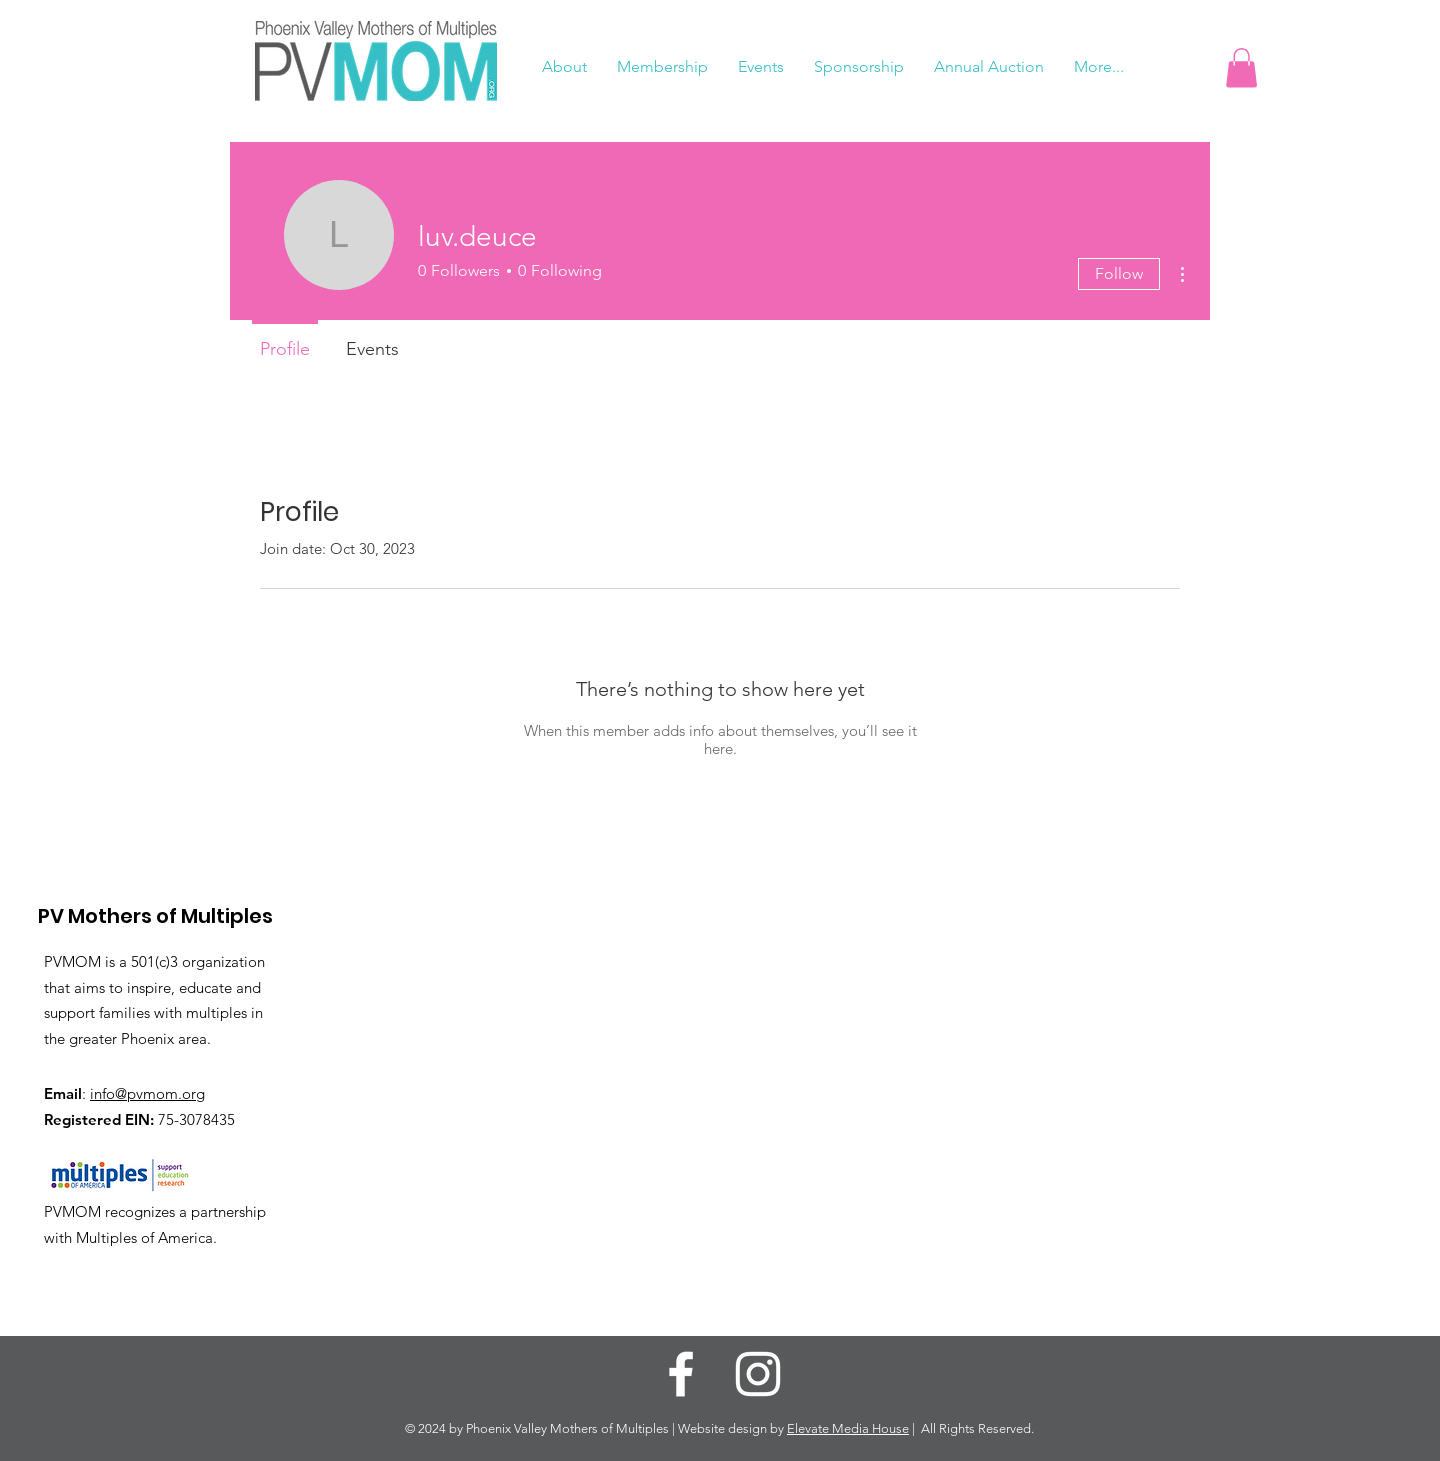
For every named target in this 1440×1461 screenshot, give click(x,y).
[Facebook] (681, 1374)
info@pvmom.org (147, 1093)
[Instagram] (758, 1374)
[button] (1241, 67)
